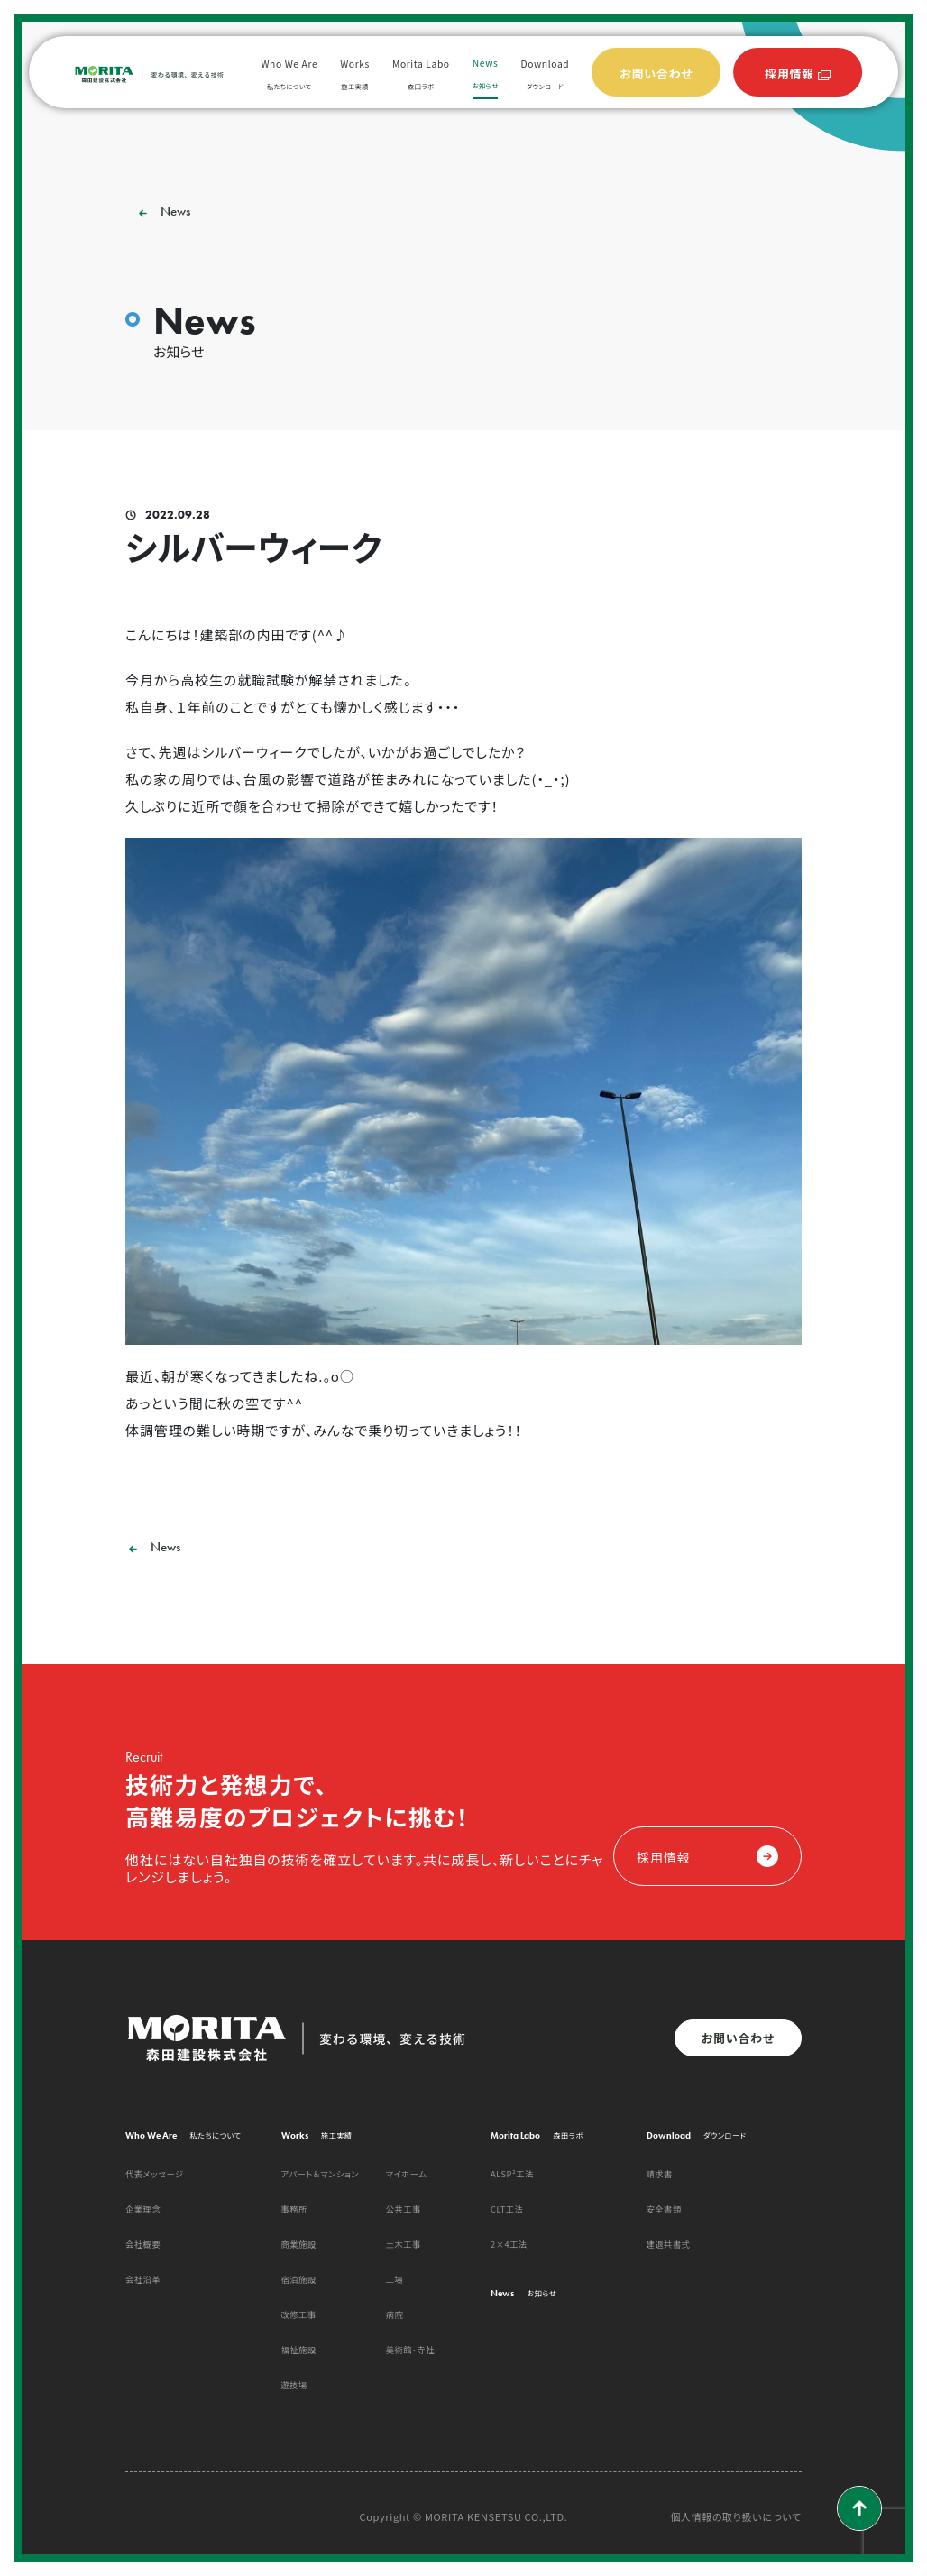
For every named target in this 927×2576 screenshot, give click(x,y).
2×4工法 (509, 2244)
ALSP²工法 (512, 2173)
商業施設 (299, 2244)
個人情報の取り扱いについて (736, 2517)
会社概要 (143, 2244)
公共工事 (403, 2209)
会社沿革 (143, 2279)
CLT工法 (507, 2209)
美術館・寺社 (410, 2349)
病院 (395, 2314)
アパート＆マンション (320, 2173)
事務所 (294, 2209)
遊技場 (294, 2384)
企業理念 (143, 2209)
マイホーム (406, 2173)
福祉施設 (299, 2349)
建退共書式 (669, 2244)
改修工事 (299, 2314)
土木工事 (403, 2244)
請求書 (660, 2173)
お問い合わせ (738, 2038)
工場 (395, 2279)
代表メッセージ (154, 2173)
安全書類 (664, 2209)
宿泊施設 (299, 2279)
